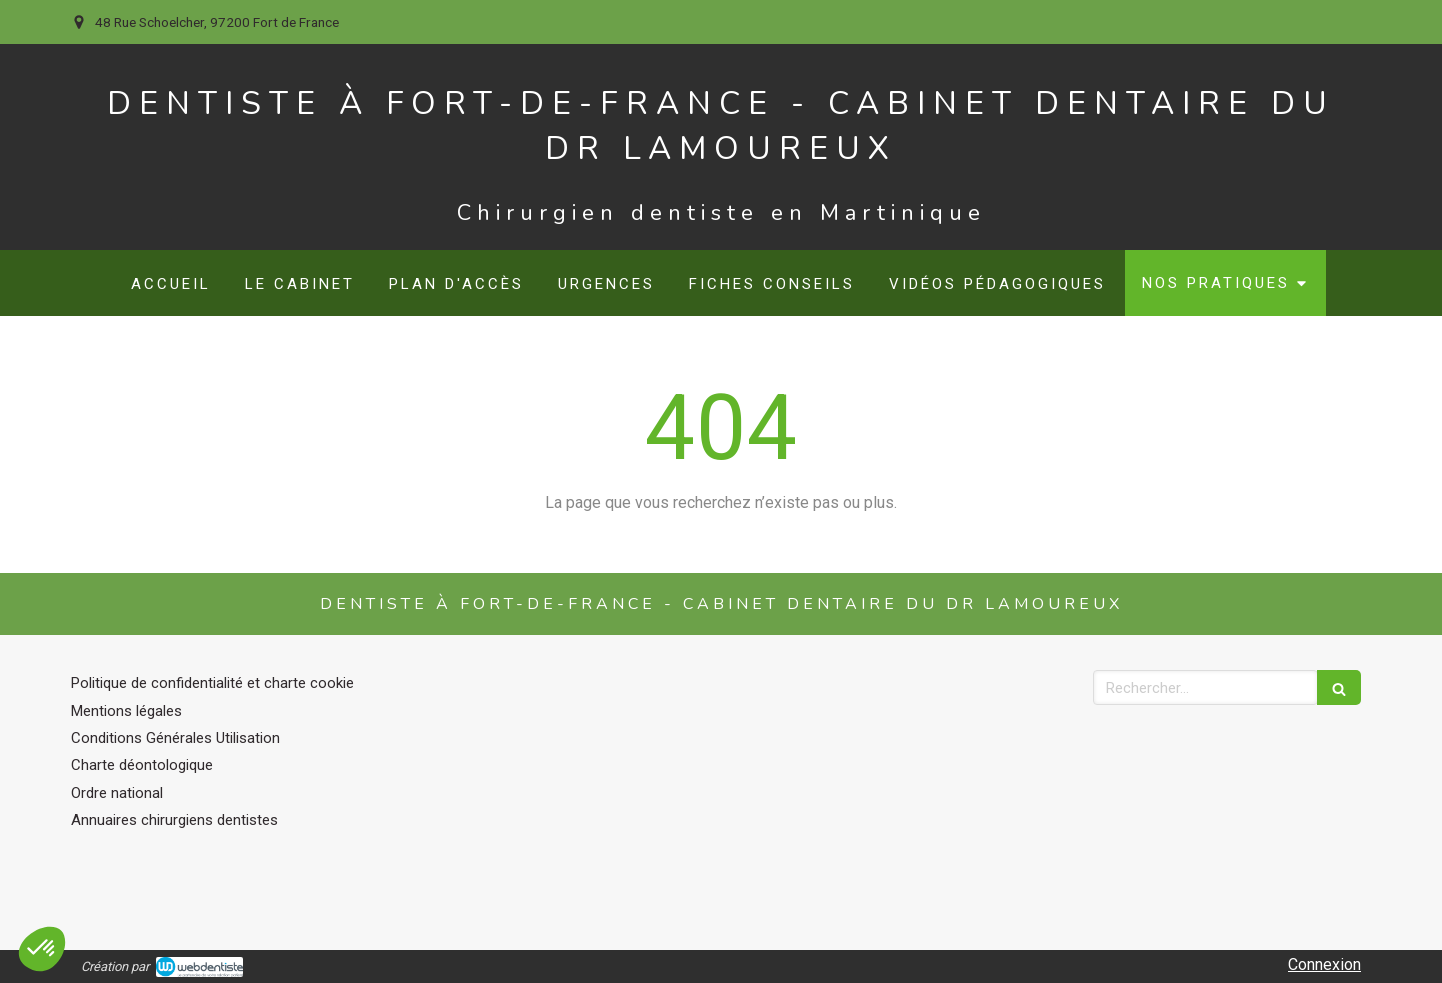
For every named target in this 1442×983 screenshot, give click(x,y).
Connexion (1324, 964)
